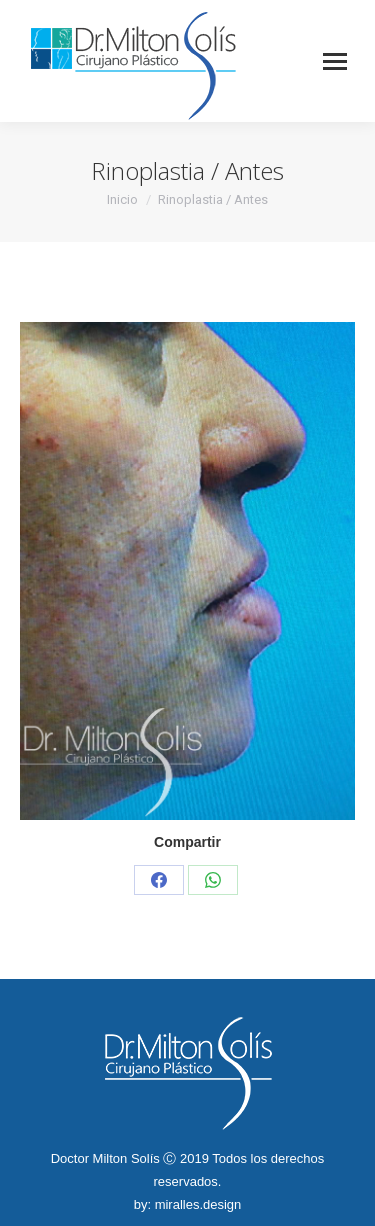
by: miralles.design (188, 1204)
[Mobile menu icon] (335, 61)
